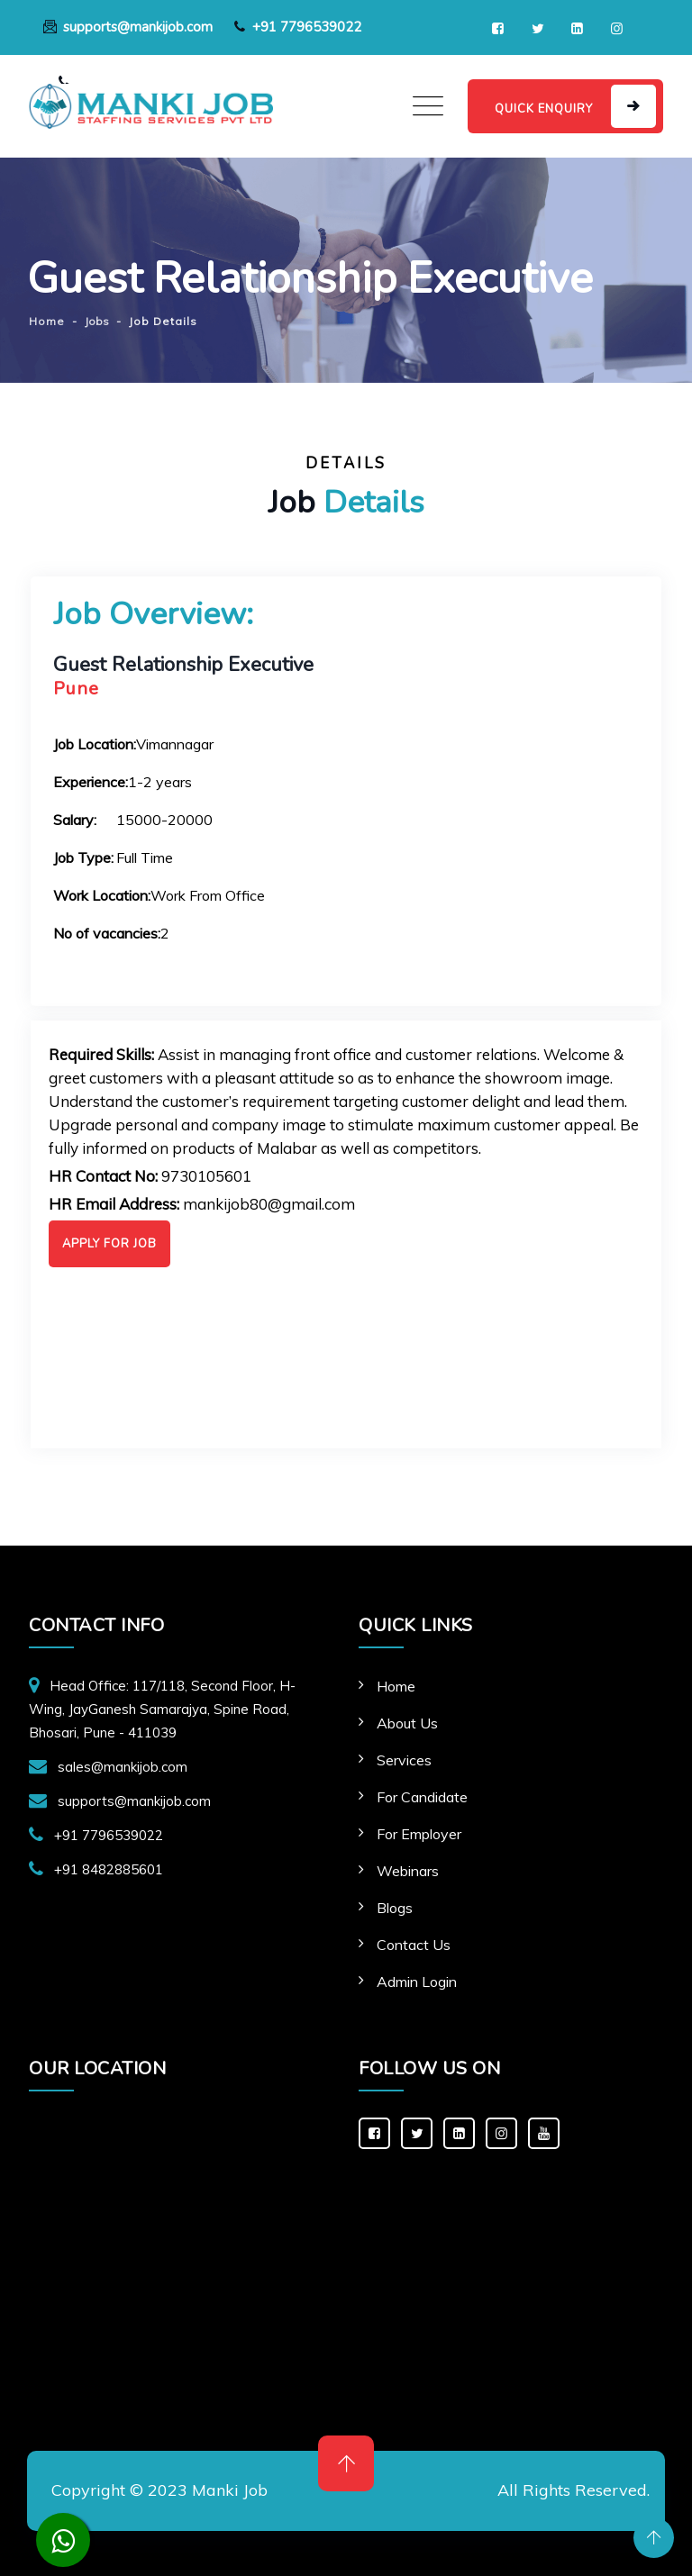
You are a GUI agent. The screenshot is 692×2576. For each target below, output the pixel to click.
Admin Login (417, 1982)
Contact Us (414, 1945)
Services (404, 1760)
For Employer (419, 1834)
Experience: (90, 782)
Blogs (395, 1908)
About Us (407, 1723)
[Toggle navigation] (428, 106)
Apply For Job (109, 1244)
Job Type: (83, 857)
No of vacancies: (106, 933)
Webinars (408, 1871)
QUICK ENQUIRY (544, 109)
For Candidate (422, 1797)
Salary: (74, 820)
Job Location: (94, 744)
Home (396, 1686)
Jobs (97, 321)
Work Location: (101, 895)
